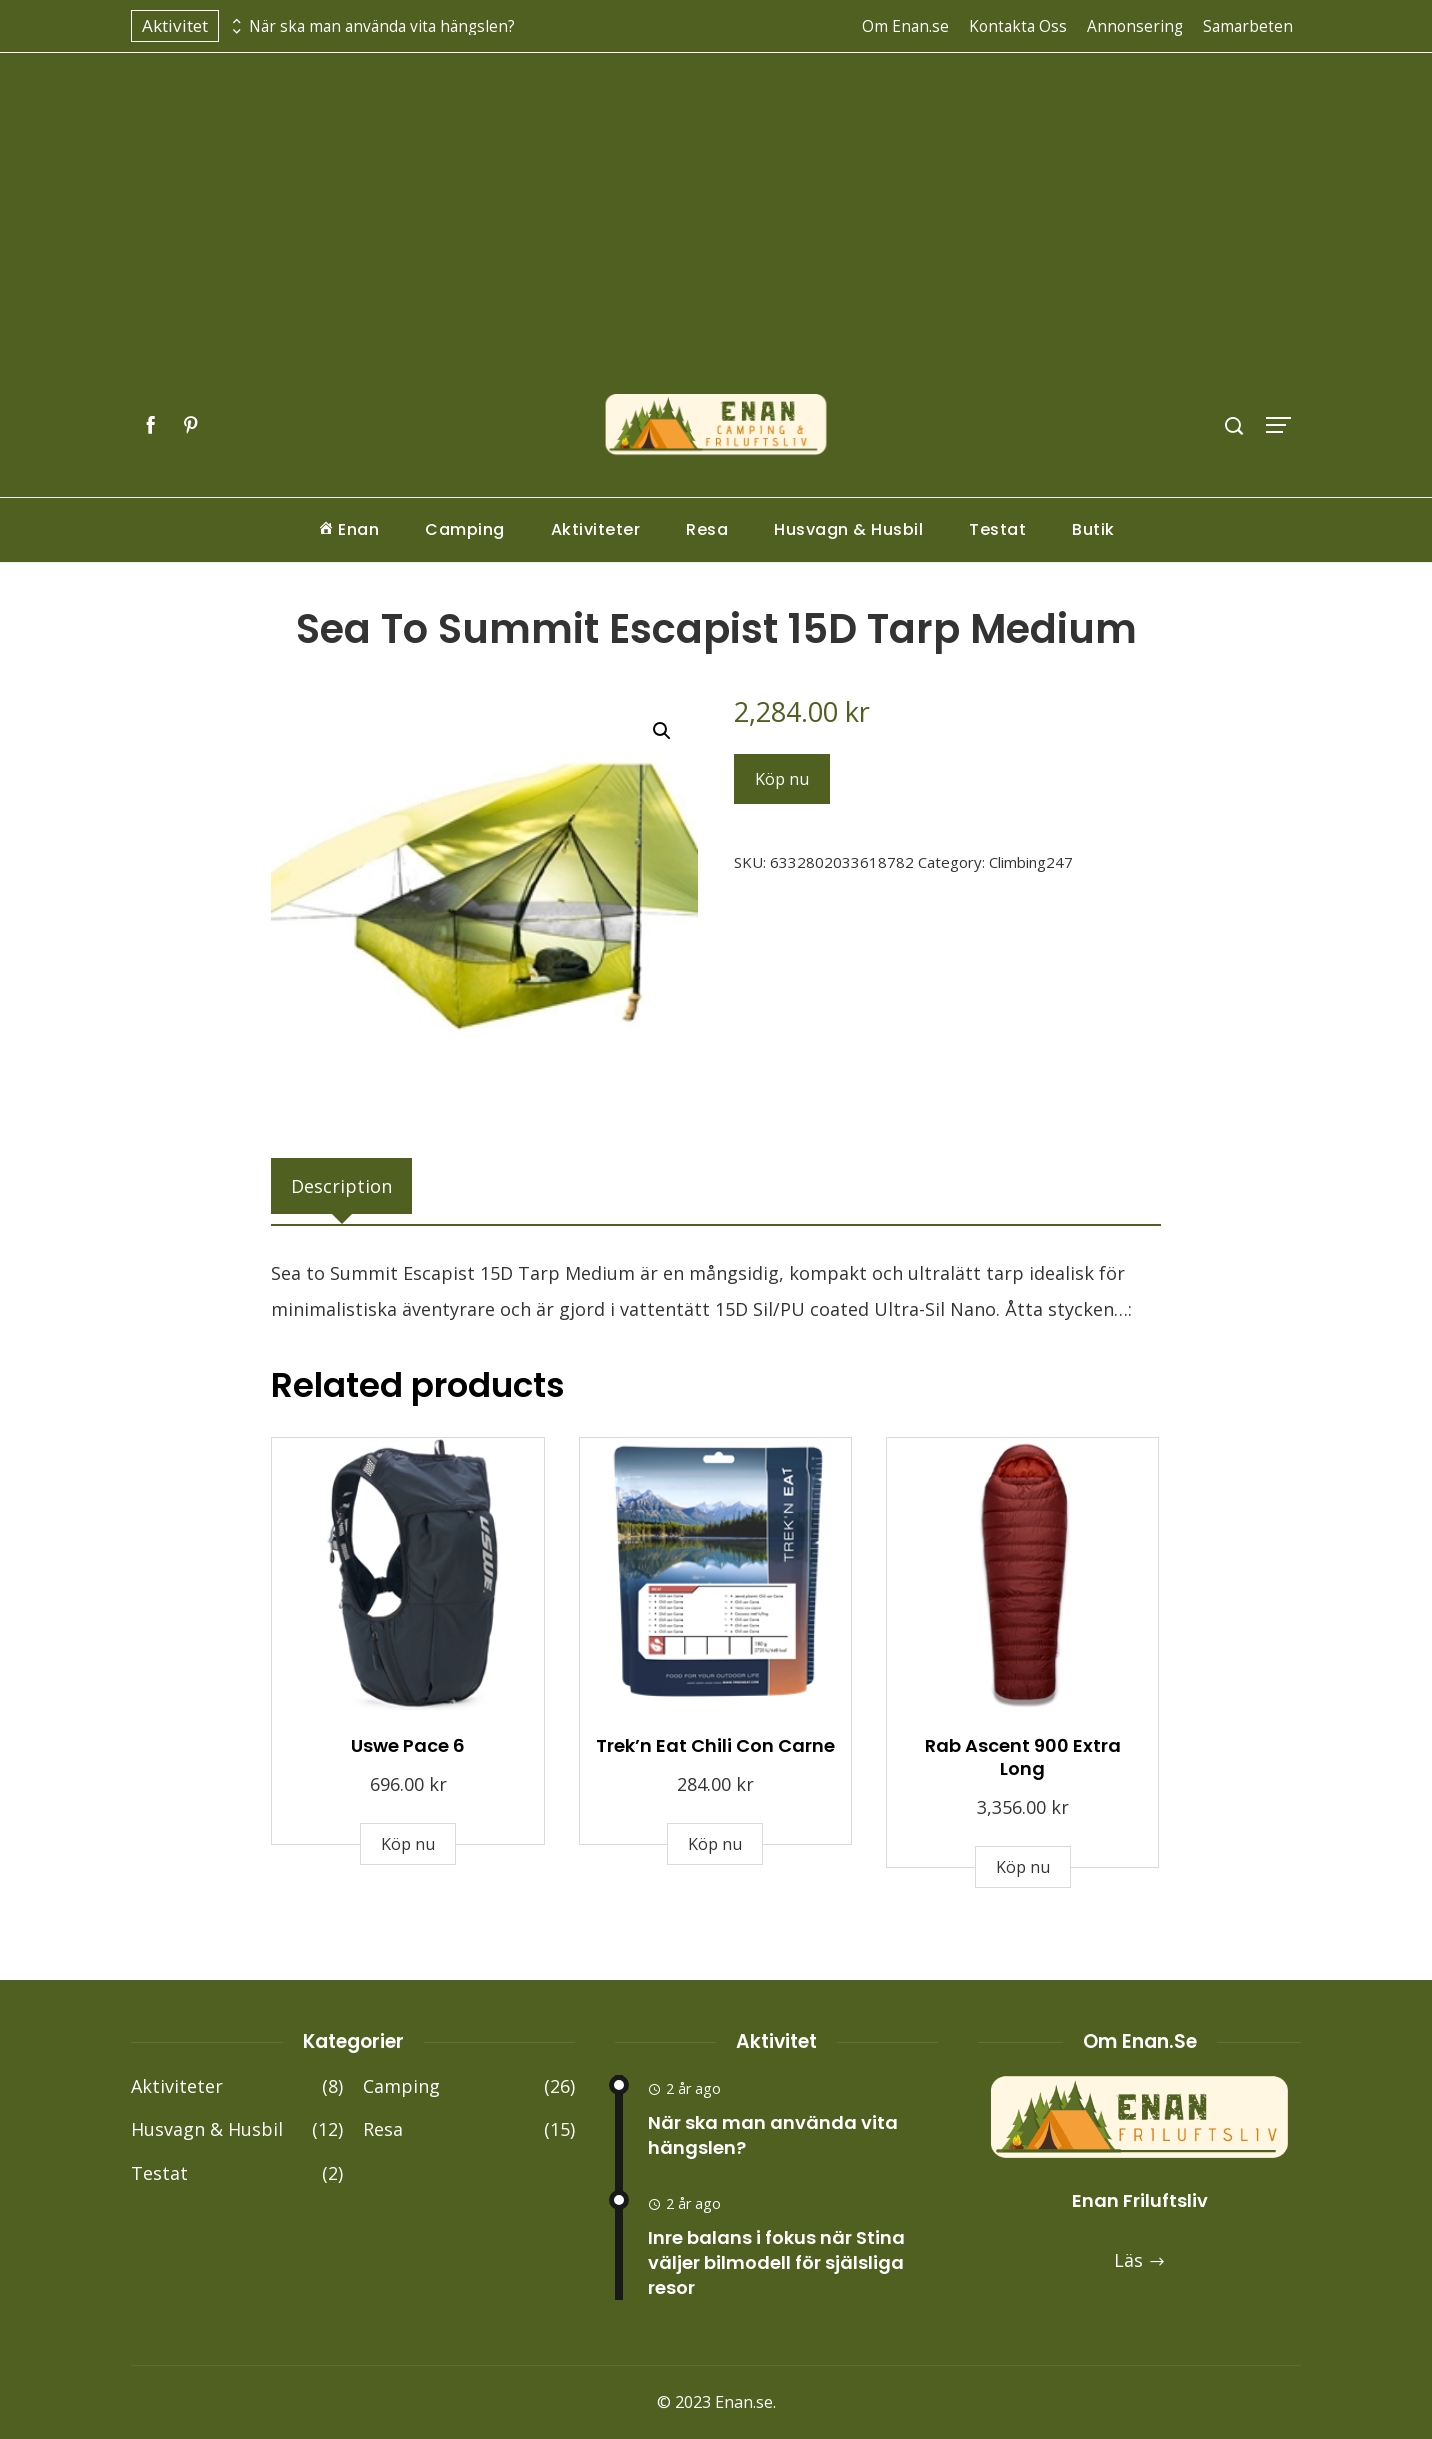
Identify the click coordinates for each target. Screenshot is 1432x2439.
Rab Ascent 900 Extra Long (1023, 1757)
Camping (465, 529)
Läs (1140, 2260)
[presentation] (234, 21)
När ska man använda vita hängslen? (382, 26)
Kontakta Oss (1018, 26)
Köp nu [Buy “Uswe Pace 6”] (408, 1844)
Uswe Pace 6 (408, 1745)
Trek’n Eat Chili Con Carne (715, 1745)
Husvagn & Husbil (848, 529)
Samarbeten (1248, 26)
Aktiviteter (596, 529)
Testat (997, 529)
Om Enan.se (905, 26)
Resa (707, 529)
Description (341, 1186)
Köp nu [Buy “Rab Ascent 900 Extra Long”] (1023, 1867)
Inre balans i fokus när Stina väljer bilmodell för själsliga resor (776, 2262)
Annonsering (1135, 26)
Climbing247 (1031, 862)
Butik (1093, 529)
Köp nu (782, 779)
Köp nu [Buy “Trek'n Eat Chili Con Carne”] (715, 1844)
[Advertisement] (716, 243)
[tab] (341, 1186)
